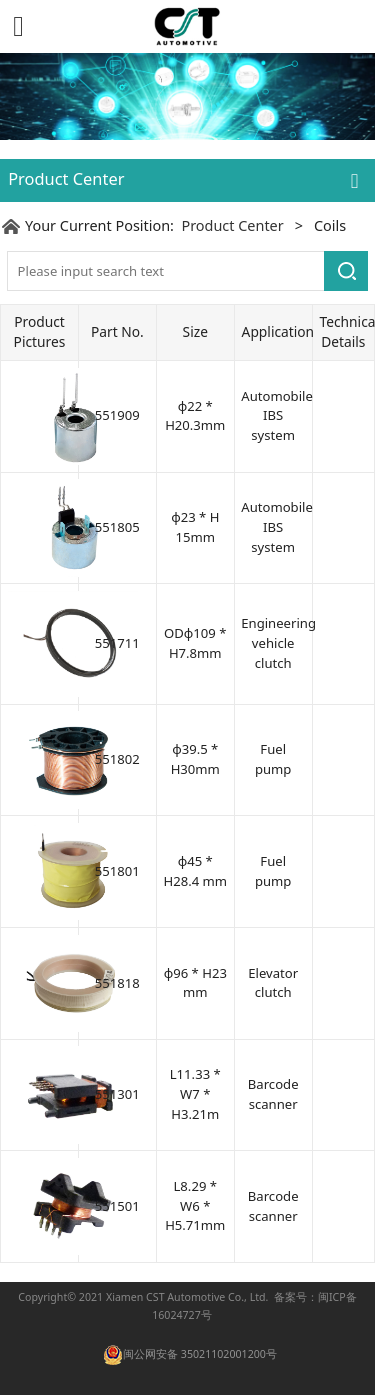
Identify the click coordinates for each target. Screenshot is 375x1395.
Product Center (232, 225)
